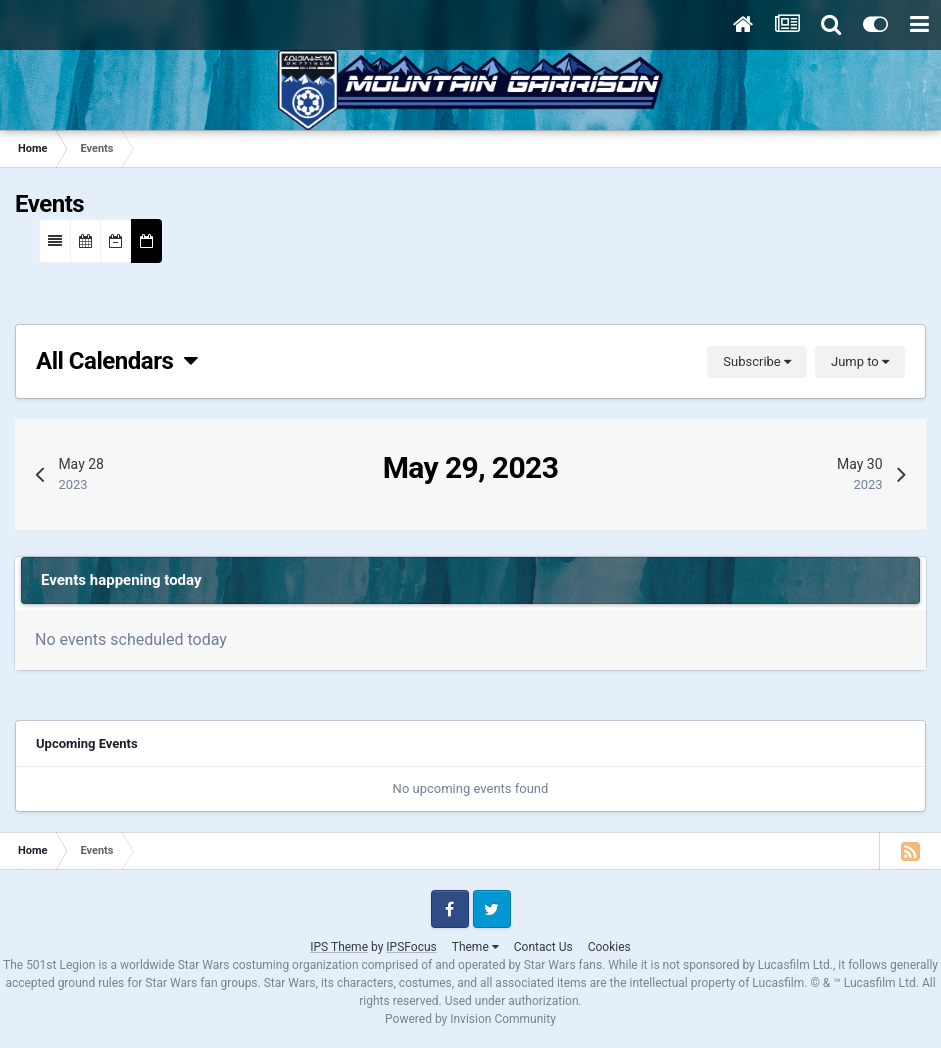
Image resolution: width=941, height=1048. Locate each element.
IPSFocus (411, 947)
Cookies (609, 947)
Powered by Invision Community (470, 1019)
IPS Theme (339, 947)
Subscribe (757, 361)
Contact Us (543, 947)
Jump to (860, 361)
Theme (475, 947)
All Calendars (117, 361)
